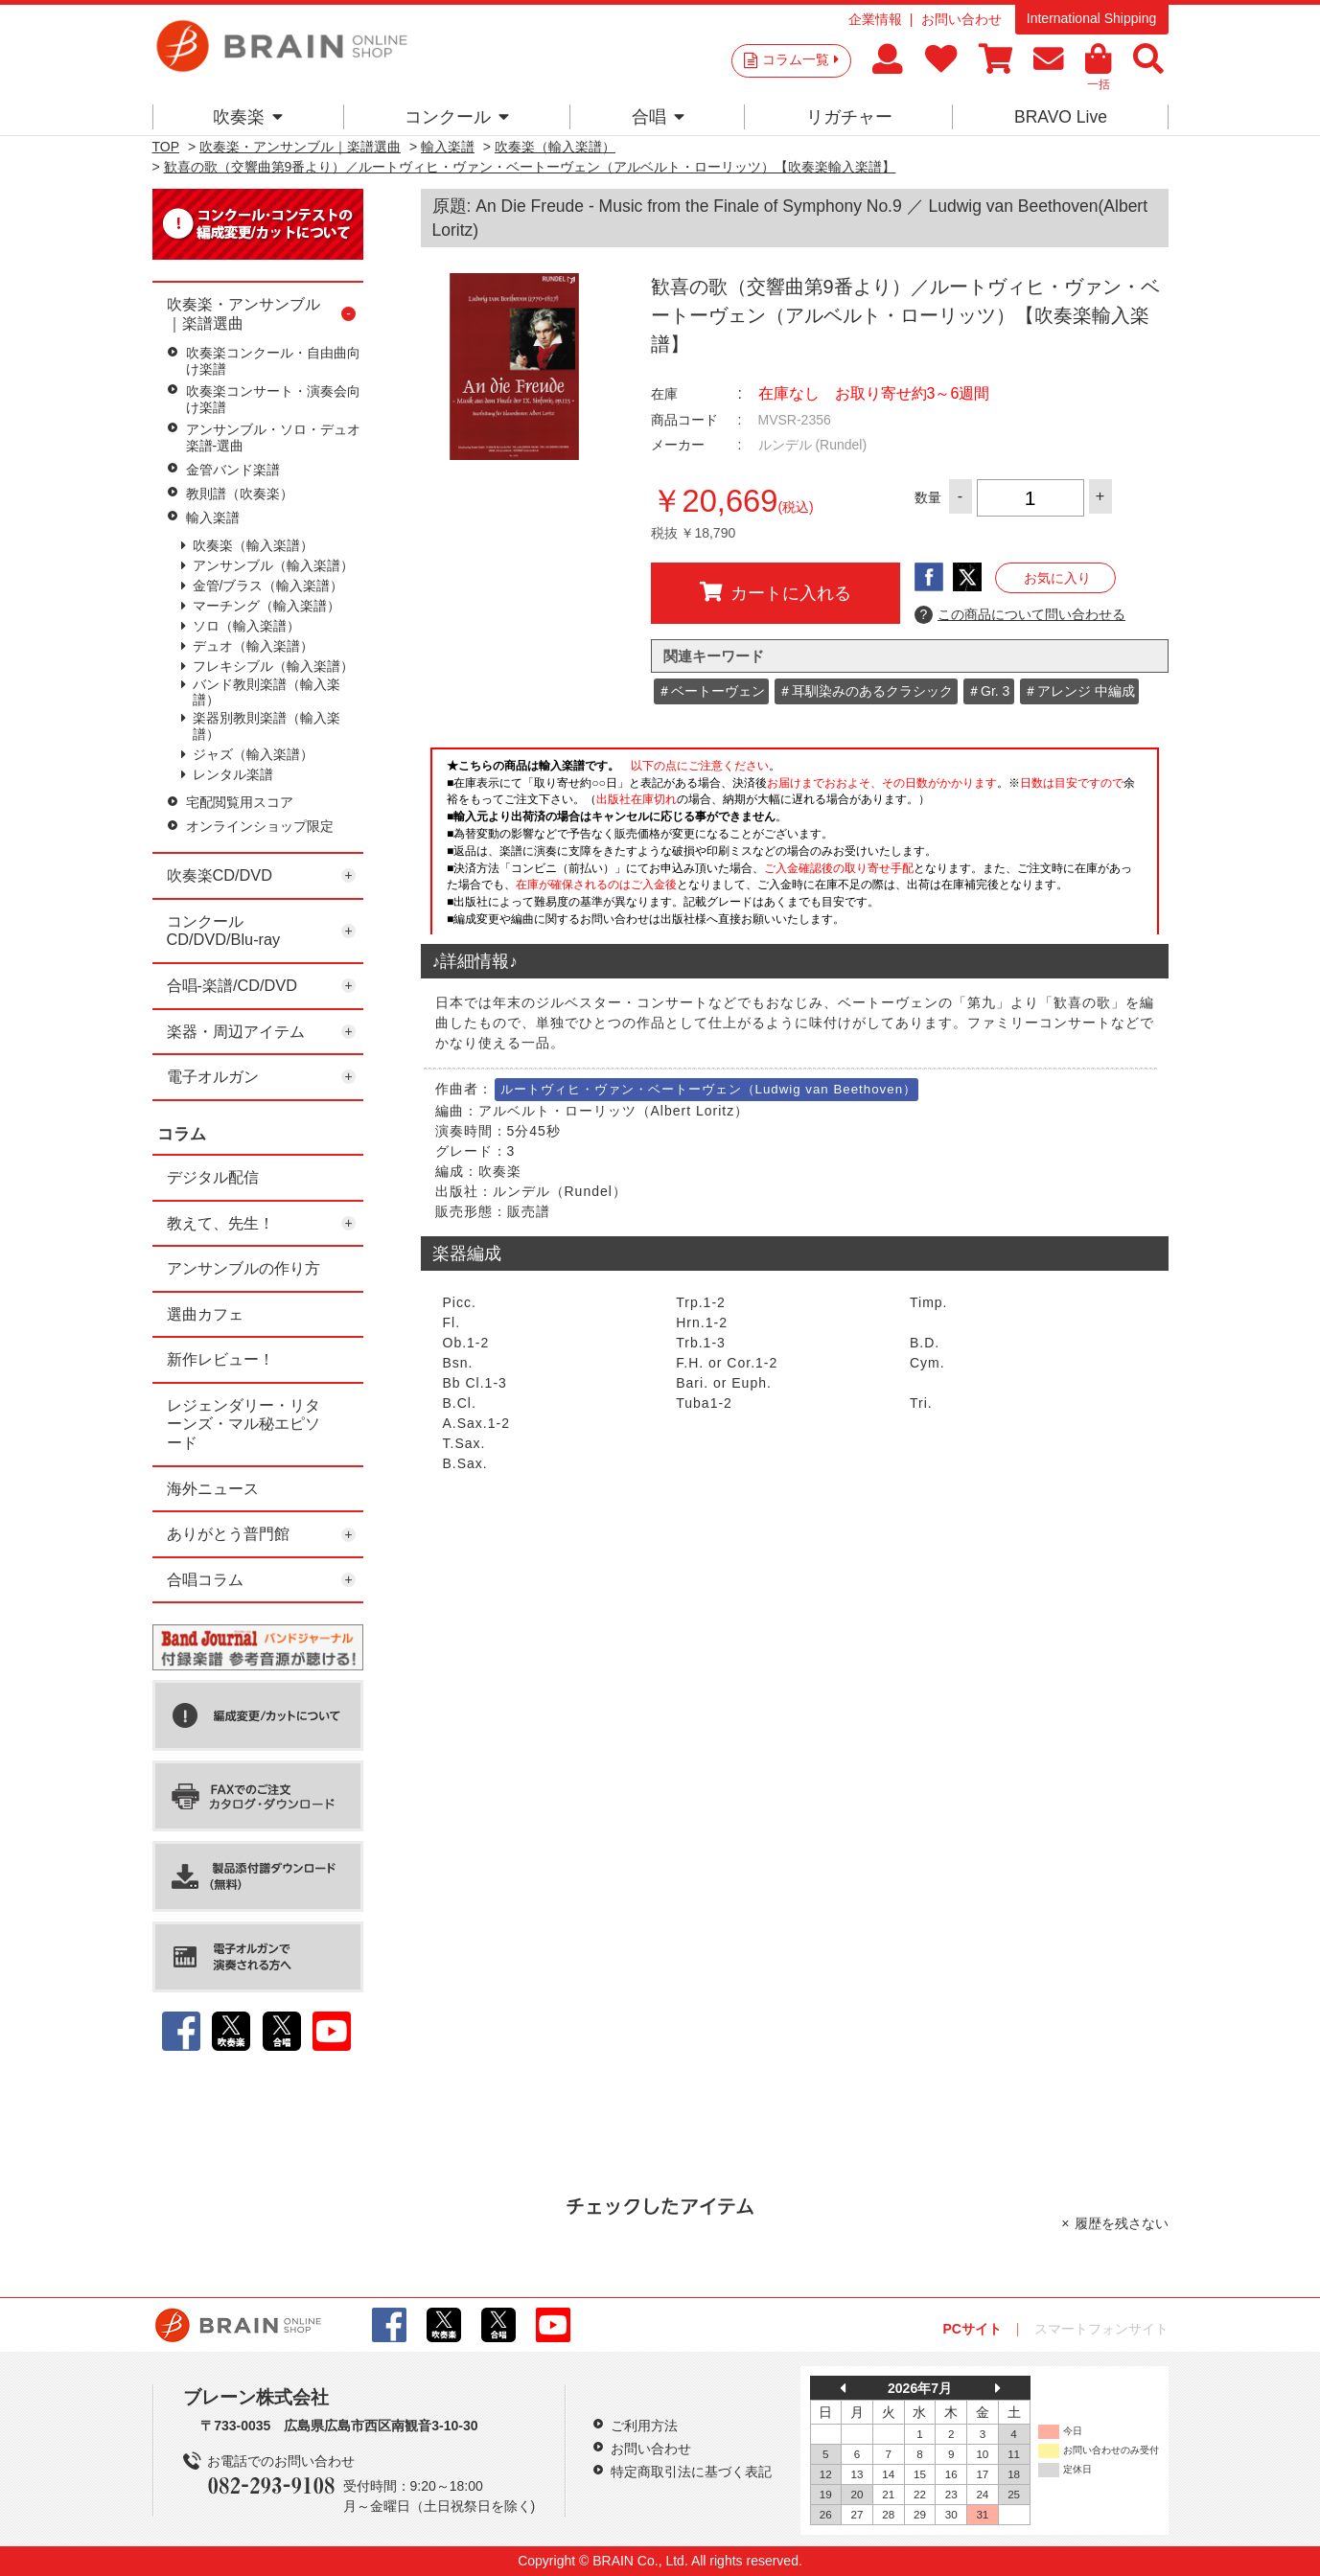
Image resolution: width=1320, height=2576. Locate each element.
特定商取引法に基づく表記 (691, 2471)
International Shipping (1091, 18)
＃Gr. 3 (988, 691)
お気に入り (1057, 578)
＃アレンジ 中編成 (1079, 691)
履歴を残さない (1122, 2223)
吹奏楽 (248, 116)
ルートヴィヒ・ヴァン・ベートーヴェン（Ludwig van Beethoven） (708, 1089)
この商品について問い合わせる (1020, 615)
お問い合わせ (961, 19)
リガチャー (849, 116)
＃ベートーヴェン (711, 691)
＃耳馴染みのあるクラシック (865, 691)
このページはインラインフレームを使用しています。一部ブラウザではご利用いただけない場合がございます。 (795, 838)
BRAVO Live (1060, 116)
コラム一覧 (800, 59)
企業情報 (875, 19)
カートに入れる (775, 592)
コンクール (457, 116)
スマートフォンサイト (1101, 2328)
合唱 (658, 116)
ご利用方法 (644, 2425)
